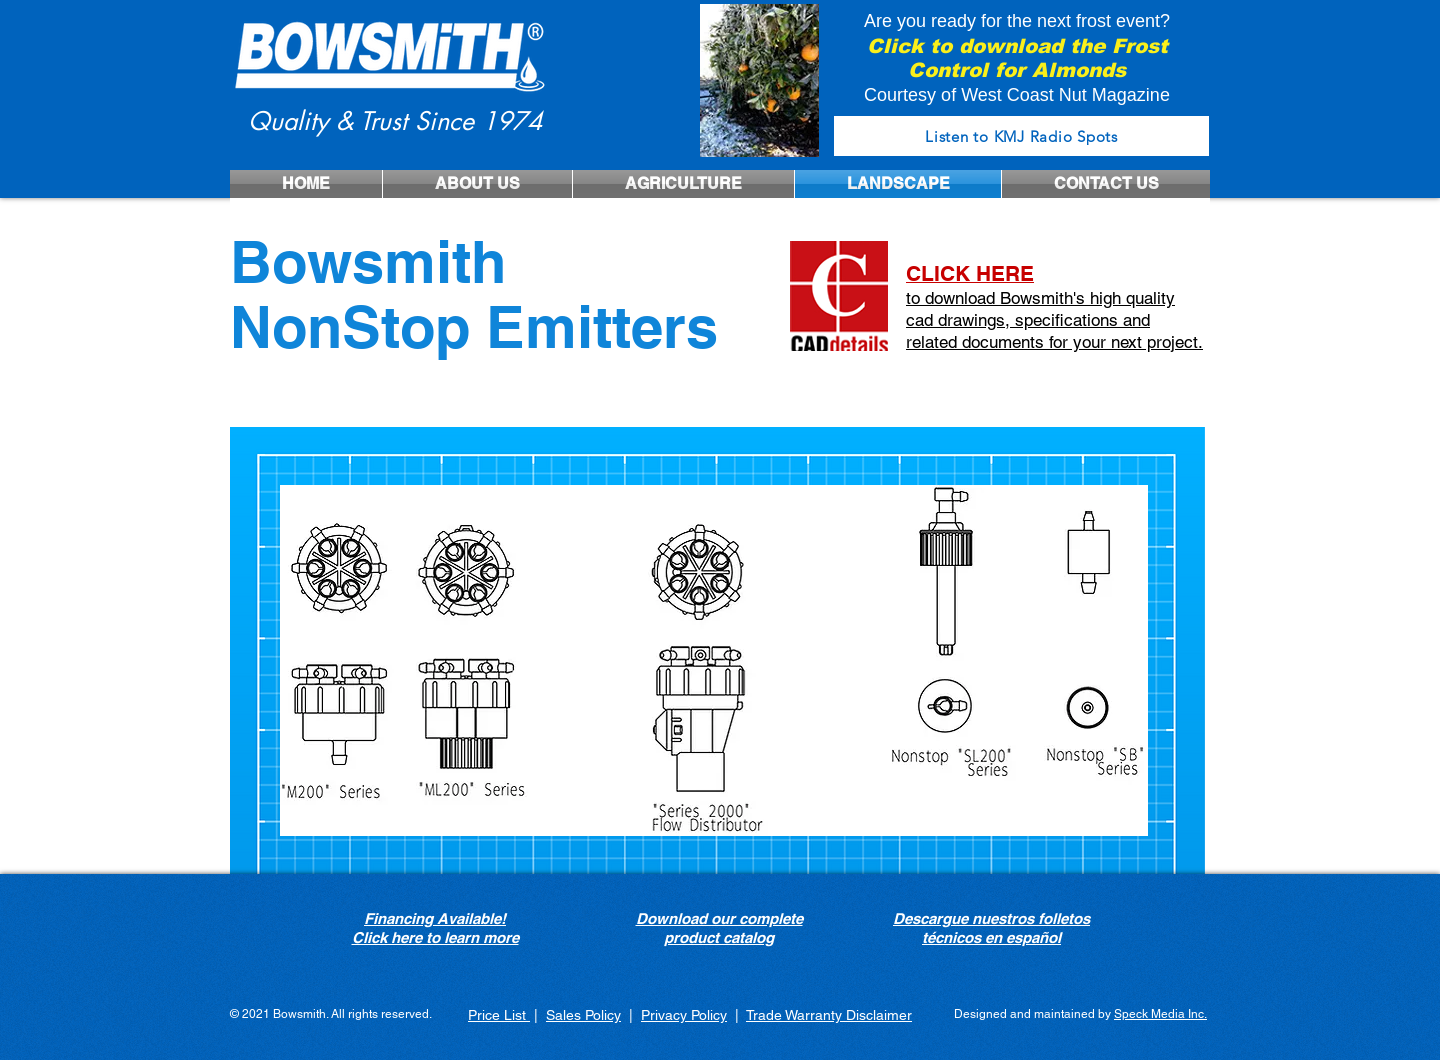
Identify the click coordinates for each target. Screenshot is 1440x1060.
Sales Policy (583, 1015)
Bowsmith (368, 261)
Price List (499, 1015)
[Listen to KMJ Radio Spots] (1021, 136)
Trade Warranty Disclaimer (829, 1015)
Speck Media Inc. (1160, 1014)
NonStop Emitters (474, 326)
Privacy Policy (684, 1015)
